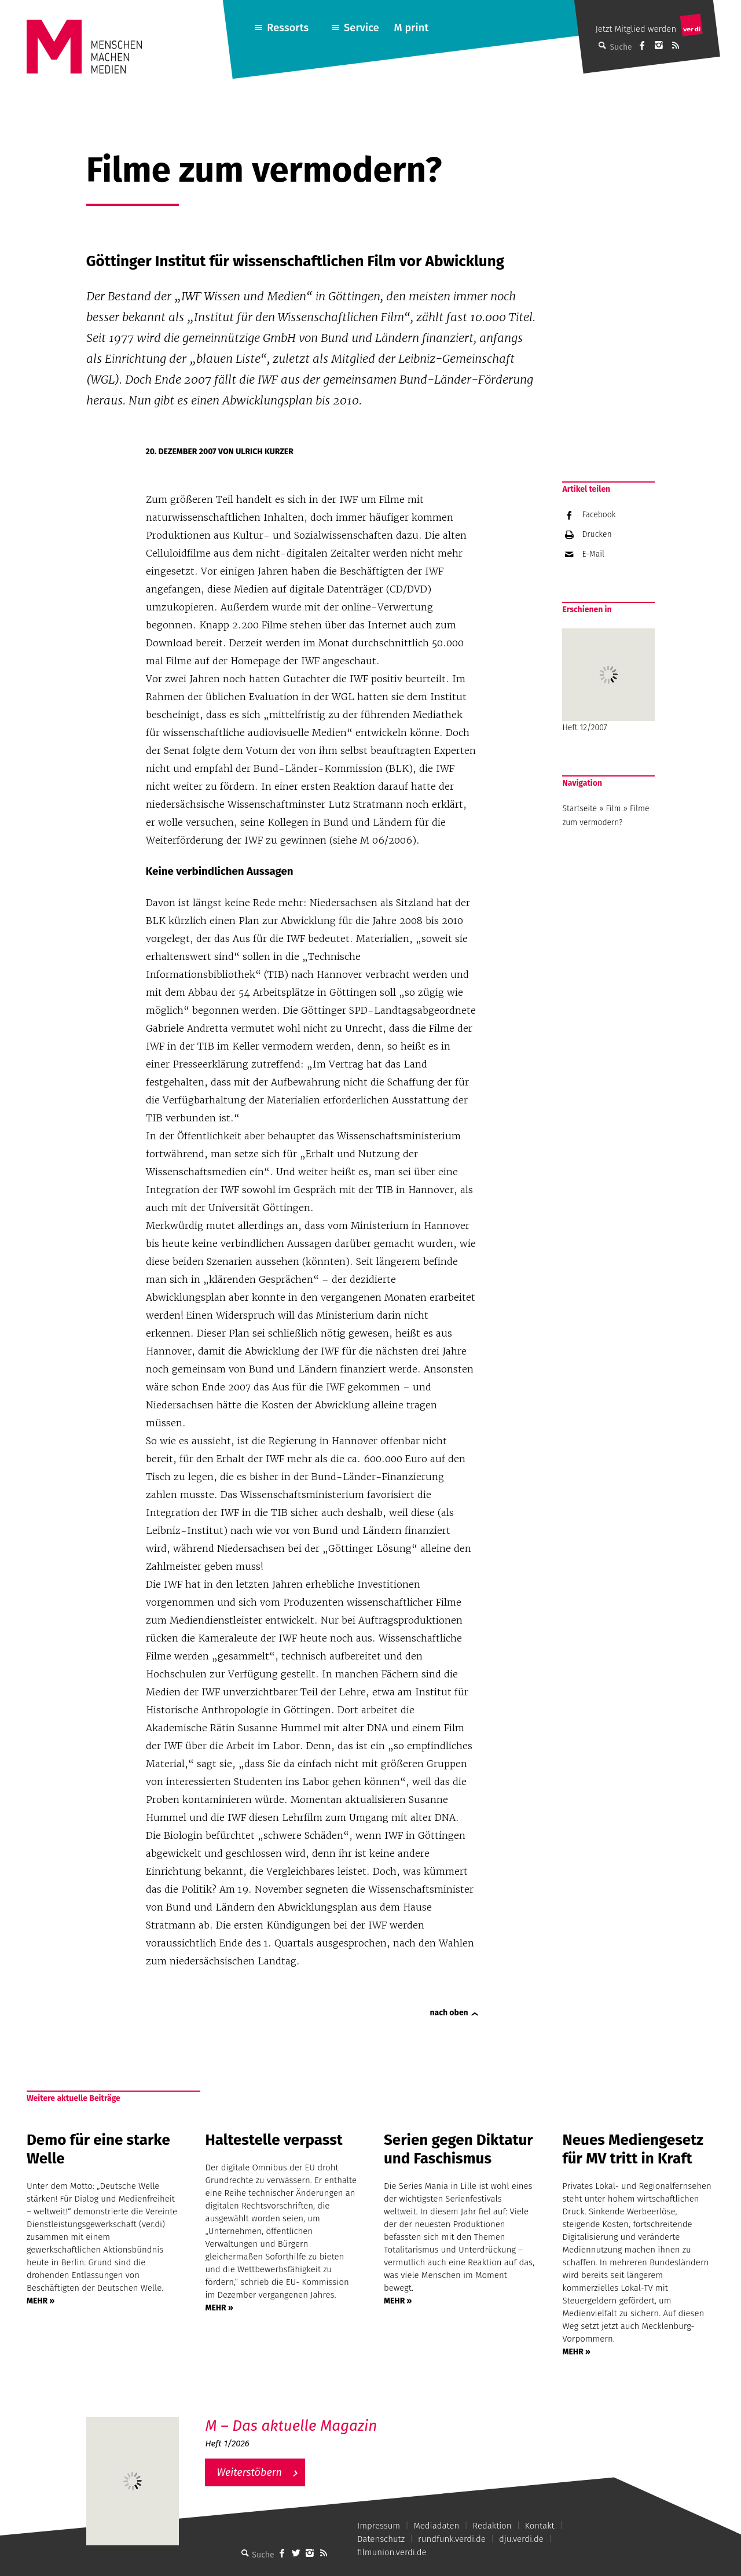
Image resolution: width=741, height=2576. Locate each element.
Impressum (378, 2525)
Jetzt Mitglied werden (635, 29)
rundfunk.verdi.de (452, 2539)
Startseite (579, 809)
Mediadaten (436, 2525)
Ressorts (288, 27)
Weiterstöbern (249, 2472)
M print (411, 27)
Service (361, 27)
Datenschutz (381, 2539)
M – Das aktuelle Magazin (291, 2426)
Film (613, 809)
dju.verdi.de (521, 2539)
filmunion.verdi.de (392, 2552)
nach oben (449, 2013)
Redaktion (491, 2525)
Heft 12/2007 (608, 680)
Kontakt (540, 2525)
